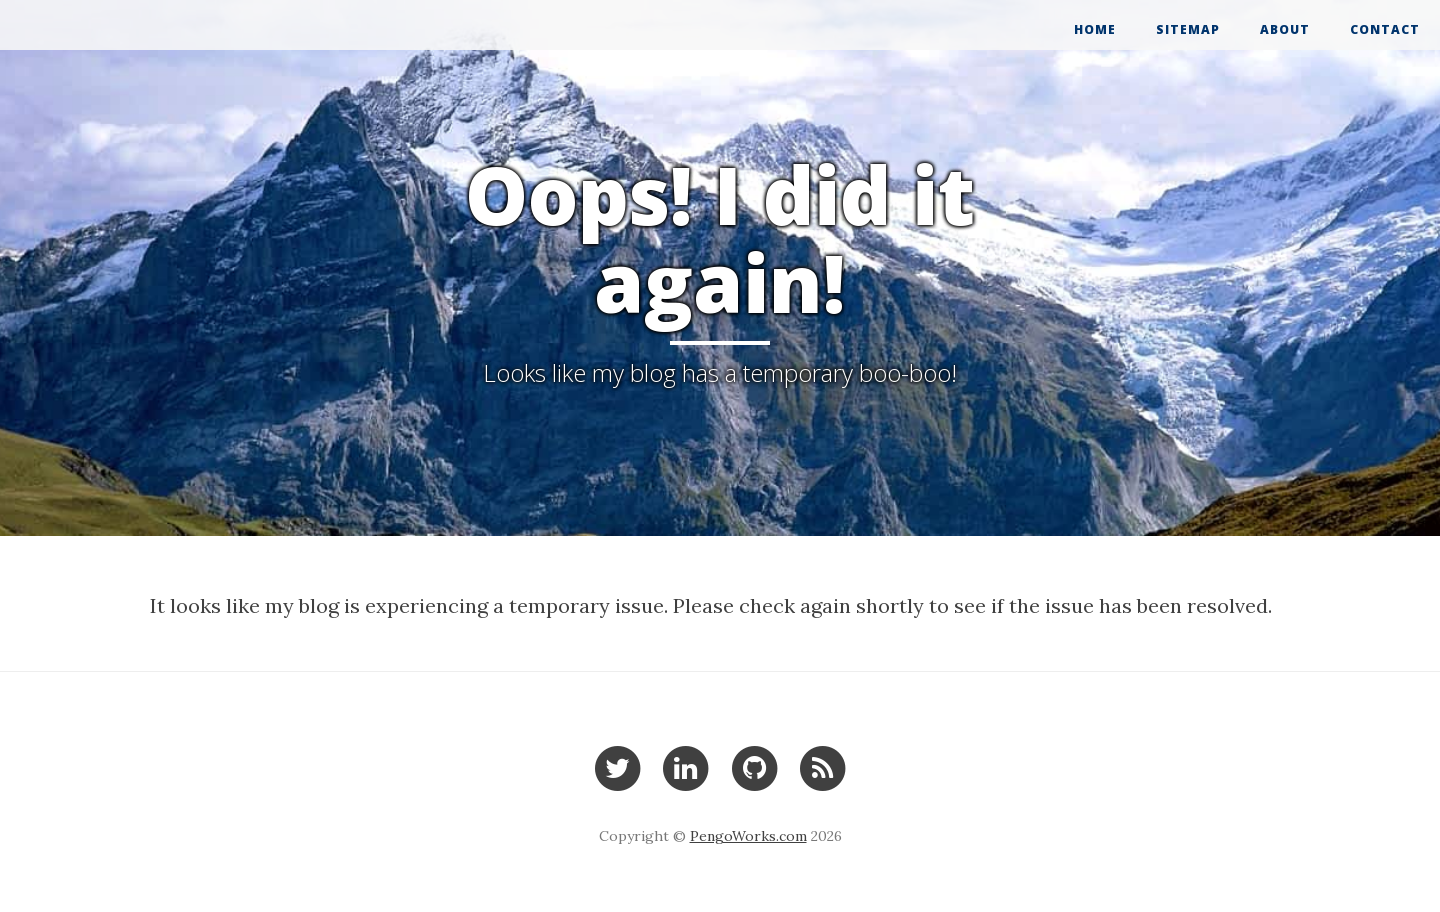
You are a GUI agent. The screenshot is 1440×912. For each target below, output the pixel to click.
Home (1095, 29)
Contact (1385, 29)
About (1285, 29)
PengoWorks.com (748, 836)
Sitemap (1188, 29)
